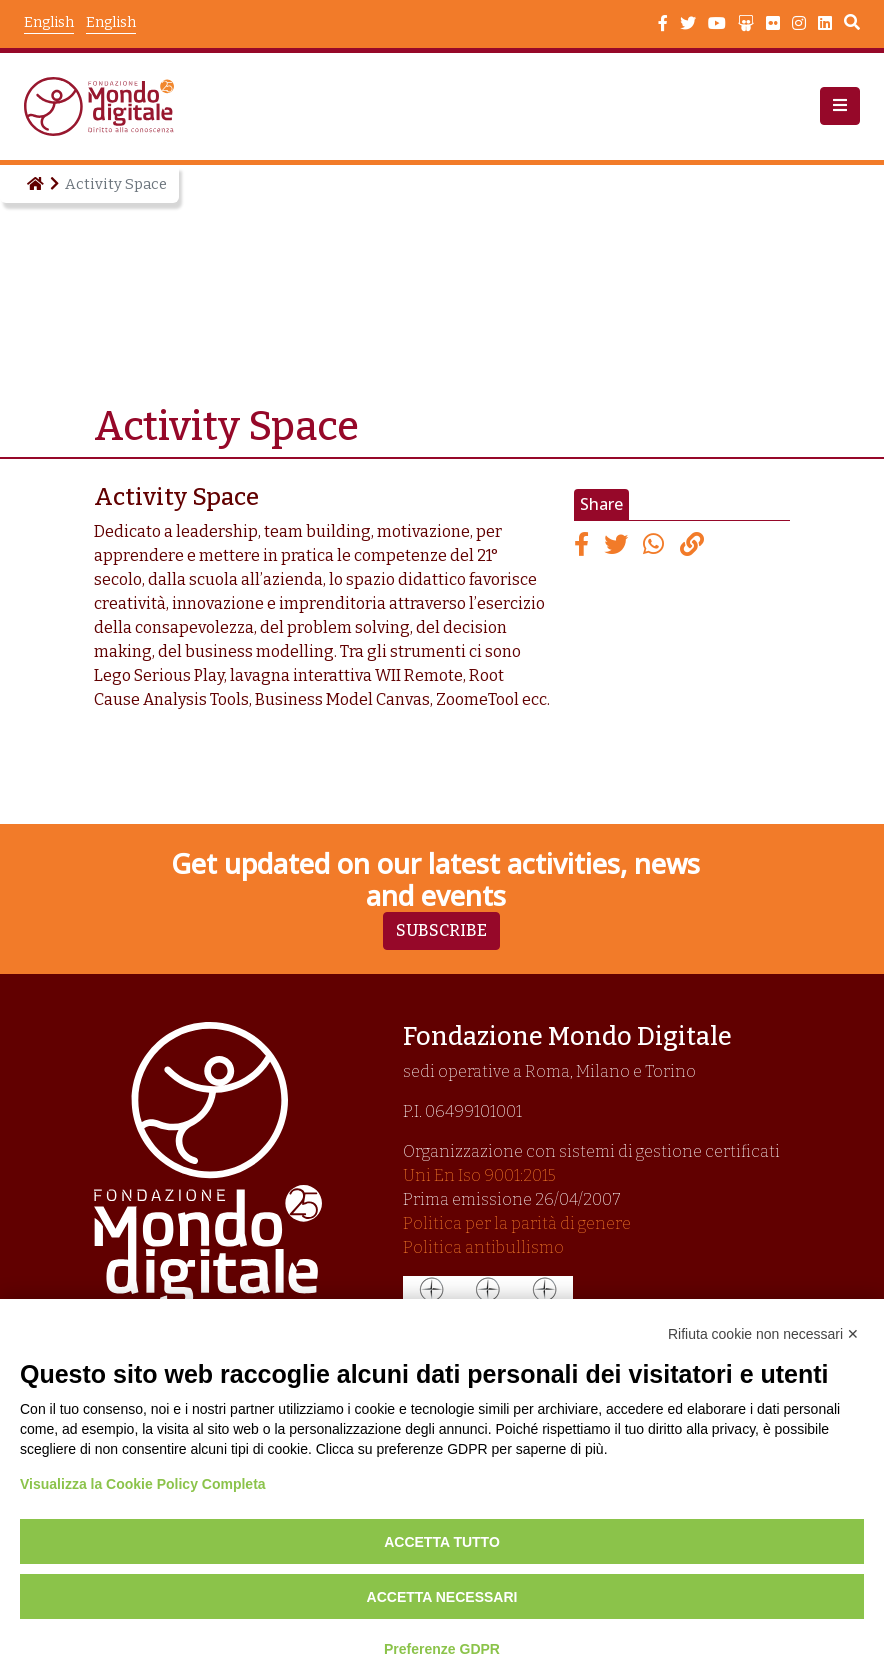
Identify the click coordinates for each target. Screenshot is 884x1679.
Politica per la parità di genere (517, 1223)
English (111, 22)
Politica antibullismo (483, 1247)
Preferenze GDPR (442, 1649)
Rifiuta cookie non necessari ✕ (763, 1334)
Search (852, 25)
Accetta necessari (442, 1597)
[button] (840, 106)
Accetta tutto (442, 1542)
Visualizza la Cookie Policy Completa (143, 1484)
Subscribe (441, 930)
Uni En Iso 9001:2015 (479, 1175)
